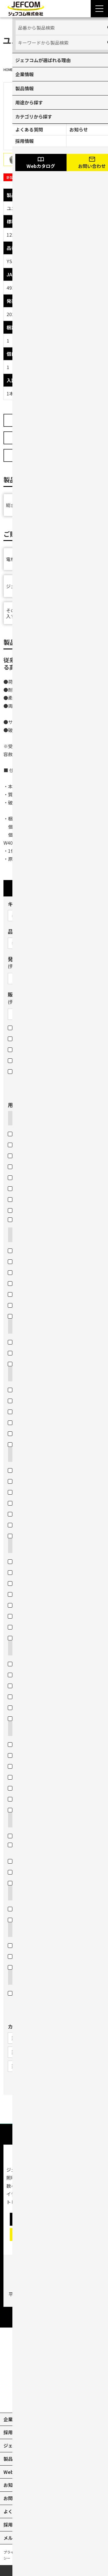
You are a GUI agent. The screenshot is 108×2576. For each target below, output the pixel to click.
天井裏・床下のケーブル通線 (40, 1872)
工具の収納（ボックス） (36, 1572)
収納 (17, 1545)
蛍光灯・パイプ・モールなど (41, 1627)
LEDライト (22, 1685)
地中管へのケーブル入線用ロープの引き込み (52, 1847)
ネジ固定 (20, 1956)
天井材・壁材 (24, 1433)
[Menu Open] (99, 8)
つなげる (21, 1893)
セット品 (20, 1060)
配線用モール (24, 1188)
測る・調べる (26, 1728)
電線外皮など (24, 1199)
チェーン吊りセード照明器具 (40, 1294)
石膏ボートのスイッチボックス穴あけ (50, 1444)
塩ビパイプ (22, 1144)
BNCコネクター (27, 1363)
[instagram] (54, 2398)
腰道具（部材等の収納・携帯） (43, 1605)
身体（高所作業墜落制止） (38, 1491)
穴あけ (19, 1373)
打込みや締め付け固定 (34, 1945)
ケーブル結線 (24, 1908)
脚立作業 (20, 1637)
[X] (41, 2398)
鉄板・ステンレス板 (31, 1400)
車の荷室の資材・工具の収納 (41, 1561)
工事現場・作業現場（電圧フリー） (48, 1663)
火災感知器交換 (27, 1316)
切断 (17, 1118)
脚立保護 (20, 1535)
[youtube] (28, 2398)
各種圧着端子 (24, 1342)
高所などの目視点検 (31, 1809)
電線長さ (20, 1799)
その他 (19, 1977)
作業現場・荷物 (27, 1480)
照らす (19, 1647)
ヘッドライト (24, 1696)
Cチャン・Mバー (28, 1166)
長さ (15, 1788)
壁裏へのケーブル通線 (34, 1882)
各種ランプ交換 (27, 1305)
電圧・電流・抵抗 (29, 1755)
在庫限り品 (22, 1049)
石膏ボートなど (27, 1210)
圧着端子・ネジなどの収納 (38, 1594)
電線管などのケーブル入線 (38, 1835)
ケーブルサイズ (27, 1777)
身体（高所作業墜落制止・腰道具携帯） (52, 1502)
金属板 (18, 1177)
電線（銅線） (24, 1133)
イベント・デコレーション (38, 1718)
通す (17, 1819)
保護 (17, 1454)
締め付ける (23, 1929)
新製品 (18, 1027)
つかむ (19, 1234)
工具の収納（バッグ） (34, 1583)
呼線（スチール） (29, 1283)
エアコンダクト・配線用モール (43, 1155)
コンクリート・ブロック (36, 1411)
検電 (15, 1744)
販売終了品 (22, 1038)
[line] (80, 2398)
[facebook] (67, 2398)
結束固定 (20, 1967)
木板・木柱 (22, 1389)
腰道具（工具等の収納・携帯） (43, 1616)
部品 (15, 1071)
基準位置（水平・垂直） (36, 1766)
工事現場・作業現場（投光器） (43, 1707)
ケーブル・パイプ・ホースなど (43, 1469)
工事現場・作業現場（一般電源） (45, 1674)
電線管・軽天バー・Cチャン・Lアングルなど (52, 1221)
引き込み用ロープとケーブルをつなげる (52, 1919)
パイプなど (22, 1261)
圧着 (17, 1326)
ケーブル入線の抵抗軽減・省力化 (45, 1861)
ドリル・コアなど (29, 1272)
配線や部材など (27, 1250)
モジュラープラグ (29, 1352)
